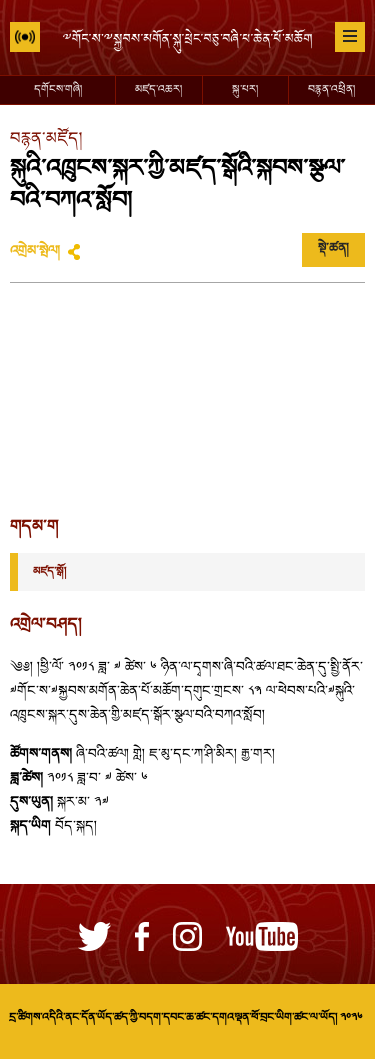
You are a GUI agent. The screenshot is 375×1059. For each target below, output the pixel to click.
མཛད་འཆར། (158, 90)
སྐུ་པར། (245, 90)
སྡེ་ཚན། (333, 249)
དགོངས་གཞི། (58, 90)
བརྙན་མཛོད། (46, 139)
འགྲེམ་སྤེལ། (35, 252)
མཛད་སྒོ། (49, 572)
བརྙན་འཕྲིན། (331, 90)
